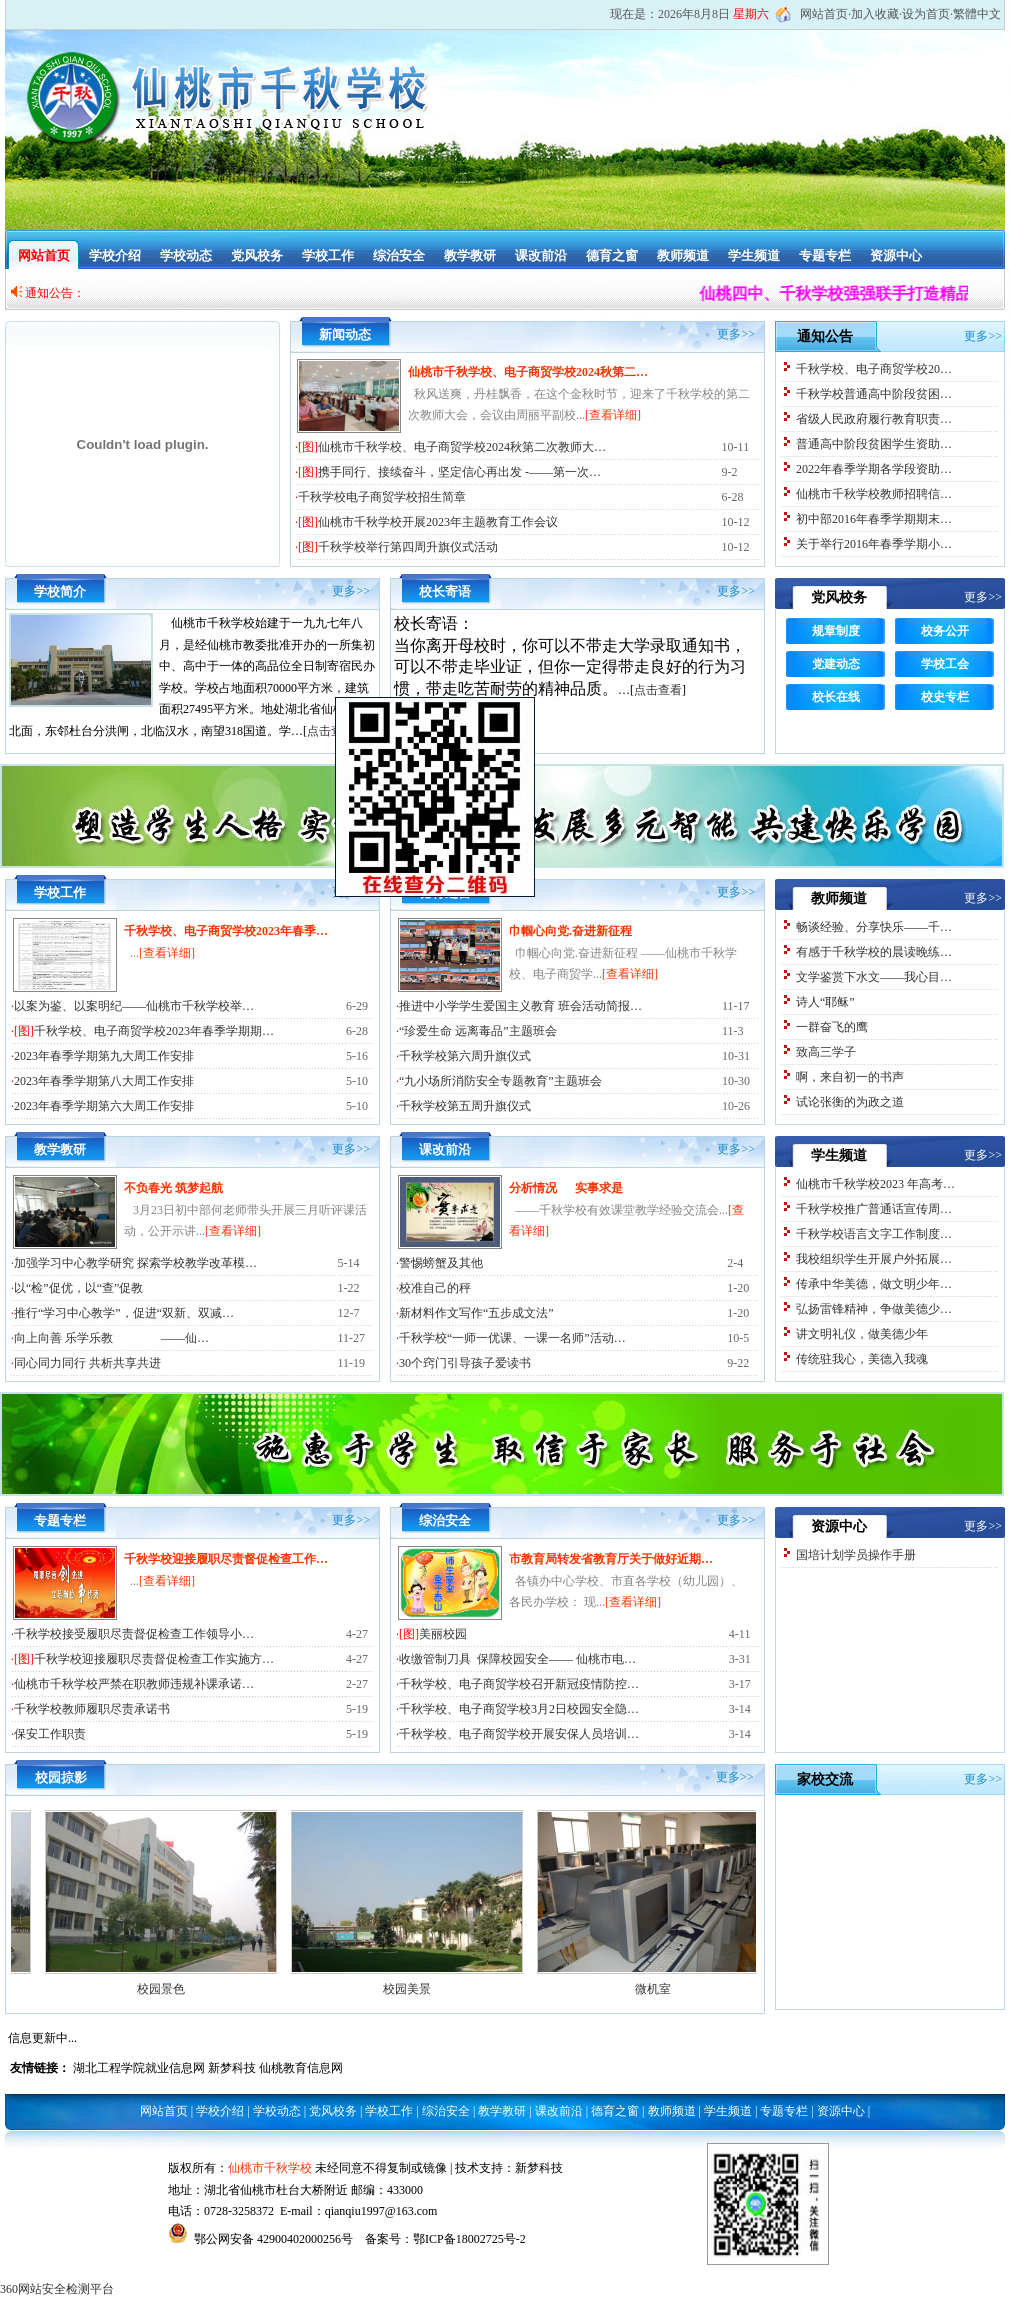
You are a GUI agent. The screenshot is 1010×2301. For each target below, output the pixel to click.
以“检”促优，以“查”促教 (78, 1288)
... (162, 953)
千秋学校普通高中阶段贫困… (874, 394)
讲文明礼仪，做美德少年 (862, 1334)
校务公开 (945, 631)
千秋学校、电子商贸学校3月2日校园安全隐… (519, 1709)
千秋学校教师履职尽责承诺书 (92, 1709)
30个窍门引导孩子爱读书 (465, 1363)
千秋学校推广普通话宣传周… (874, 1209)
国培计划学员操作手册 (856, 1555)
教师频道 (683, 255)
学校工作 (328, 255)
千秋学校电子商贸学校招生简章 (382, 497)
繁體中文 (977, 14)
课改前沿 (541, 255)
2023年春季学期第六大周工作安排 (104, 1106)
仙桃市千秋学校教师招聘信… (874, 494)
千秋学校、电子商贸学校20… (874, 369)
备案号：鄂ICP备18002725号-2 (445, 2239)
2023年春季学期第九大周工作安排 (104, 1056)
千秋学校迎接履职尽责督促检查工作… (226, 1559)
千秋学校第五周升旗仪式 (465, 1106)
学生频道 (754, 255)
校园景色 (218, 1989)
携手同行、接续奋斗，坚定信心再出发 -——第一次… (459, 472)
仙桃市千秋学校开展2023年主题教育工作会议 (438, 522)
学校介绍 (115, 255)
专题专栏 (825, 255)
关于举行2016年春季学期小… (874, 544)
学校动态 (186, 255)
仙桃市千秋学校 (270, 2168)
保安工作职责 (50, 1734)
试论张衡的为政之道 (850, 1102)
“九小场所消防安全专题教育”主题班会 (500, 1081)
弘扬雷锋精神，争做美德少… (874, 1309)
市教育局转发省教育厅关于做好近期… (611, 1559)
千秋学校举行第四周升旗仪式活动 (408, 547)
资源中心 (896, 255)
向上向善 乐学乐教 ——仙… (111, 1338)
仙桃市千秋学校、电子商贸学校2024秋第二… (528, 372)
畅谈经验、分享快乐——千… (874, 927)
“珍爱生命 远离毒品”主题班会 (478, 1031)
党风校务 (257, 255)
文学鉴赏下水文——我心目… (874, 977)
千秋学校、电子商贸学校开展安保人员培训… (519, 1734)
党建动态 (836, 664)
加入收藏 (875, 14)
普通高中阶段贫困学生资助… (874, 444)
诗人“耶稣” (825, 1002)
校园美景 (464, 1989)
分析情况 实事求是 (566, 1188)
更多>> (736, 334)
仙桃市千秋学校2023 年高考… (875, 1184)
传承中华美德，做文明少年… (874, 1284)
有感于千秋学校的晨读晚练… (874, 952)
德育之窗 (612, 255)
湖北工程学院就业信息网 (139, 2068)
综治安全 (399, 255)
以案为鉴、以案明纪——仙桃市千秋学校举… (134, 1006)
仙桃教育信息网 (301, 2068)
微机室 (710, 1989)
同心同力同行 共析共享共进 (87, 1363)
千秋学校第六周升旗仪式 (465, 1056)
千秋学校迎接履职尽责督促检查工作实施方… (154, 1659)
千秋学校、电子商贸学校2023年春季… (226, 931)
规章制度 (836, 631)
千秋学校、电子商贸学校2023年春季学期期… (154, 1031)
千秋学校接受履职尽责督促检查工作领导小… (134, 1634)
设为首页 (926, 14)
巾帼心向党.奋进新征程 (570, 931)
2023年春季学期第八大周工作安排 (104, 1081)
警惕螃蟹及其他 (441, 1263)
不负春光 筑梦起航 (173, 1188)
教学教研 (470, 255)
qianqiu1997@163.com (381, 2211)
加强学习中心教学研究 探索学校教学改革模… (135, 1263)
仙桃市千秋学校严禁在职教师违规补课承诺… (134, 1684)
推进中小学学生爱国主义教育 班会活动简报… (520, 1006)
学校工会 (945, 664)
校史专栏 (945, 697)
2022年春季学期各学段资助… (874, 469)
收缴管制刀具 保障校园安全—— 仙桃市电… (517, 1659)
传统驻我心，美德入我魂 (862, 1359)
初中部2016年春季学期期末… (874, 519)
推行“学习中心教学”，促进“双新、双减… (124, 1313)
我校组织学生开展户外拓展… (874, 1259)
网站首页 (824, 14)
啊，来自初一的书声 (850, 1077)
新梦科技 (232, 2068)
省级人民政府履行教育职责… (874, 419)
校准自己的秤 (435, 1288)
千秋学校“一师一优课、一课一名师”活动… (512, 1338)
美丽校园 (443, 1634)
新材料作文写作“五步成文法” (476, 1313)
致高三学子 (826, 1052)
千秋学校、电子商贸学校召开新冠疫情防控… (519, 1684)
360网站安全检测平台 (57, 2289)
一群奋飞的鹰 (832, 1027)
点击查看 (658, 690)
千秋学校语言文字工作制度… (874, 1234)
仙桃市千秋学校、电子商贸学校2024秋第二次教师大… (462, 447)
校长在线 (836, 697)
